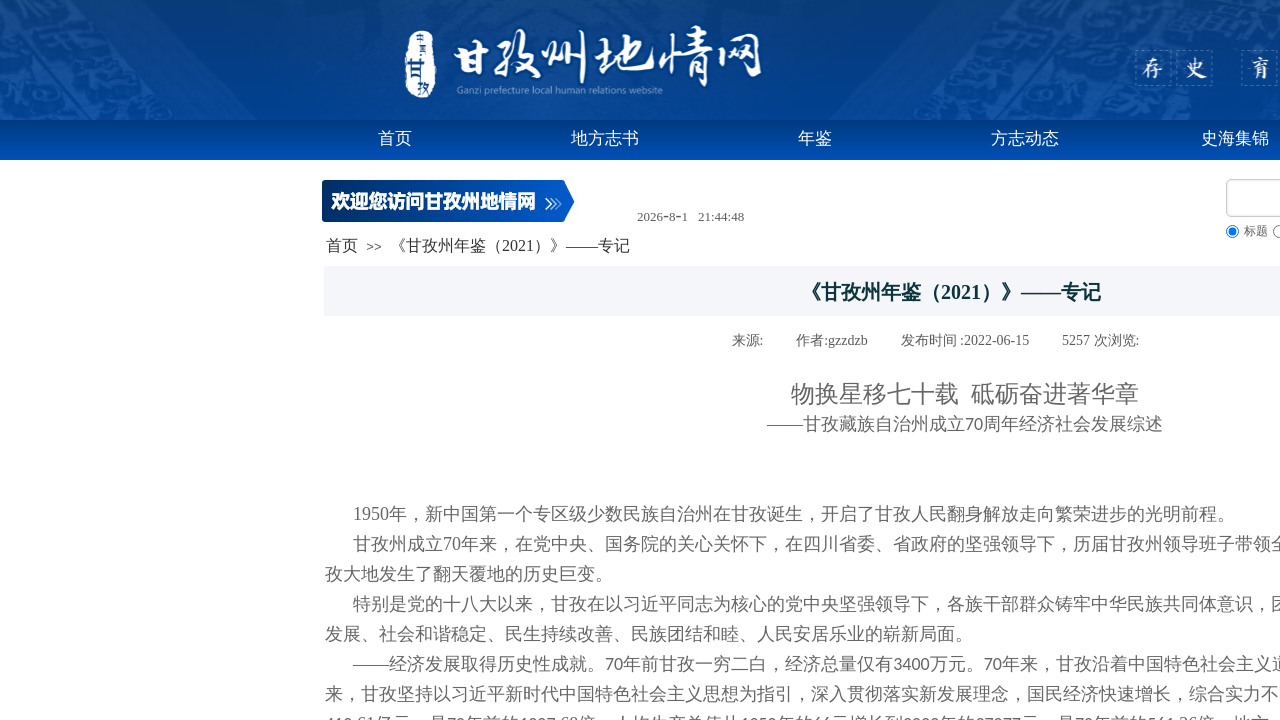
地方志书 (605, 138)
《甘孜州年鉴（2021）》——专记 (510, 245)
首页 (395, 138)
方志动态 (1025, 138)
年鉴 (815, 138)
